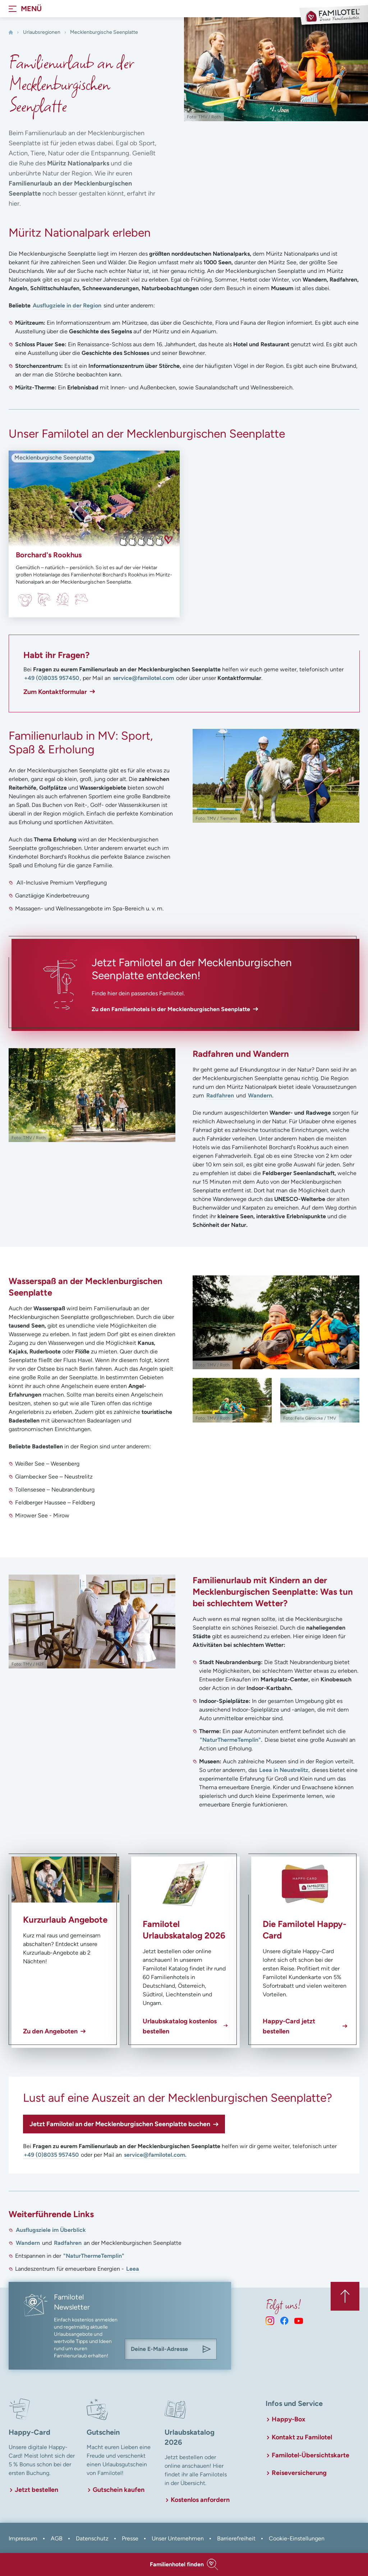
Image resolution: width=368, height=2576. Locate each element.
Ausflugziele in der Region (67, 305)
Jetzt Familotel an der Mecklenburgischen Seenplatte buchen (119, 2124)
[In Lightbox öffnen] (276, 776)
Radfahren (220, 1095)
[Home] (11, 32)
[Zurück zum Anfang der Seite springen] (345, 2296)
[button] (184, 2564)
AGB (57, 2538)
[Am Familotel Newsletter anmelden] (207, 2349)
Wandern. (260, 1095)
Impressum (23, 2538)
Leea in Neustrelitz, (285, 1770)
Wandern (28, 2242)
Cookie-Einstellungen (297, 2538)
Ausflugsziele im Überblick (51, 2229)
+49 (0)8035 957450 (51, 678)
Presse (130, 2538)
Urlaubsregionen (41, 32)
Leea (132, 2268)
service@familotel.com (143, 678)
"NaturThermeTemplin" (93, 2255)
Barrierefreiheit (236, 2538)
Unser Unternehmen (178, 2538)
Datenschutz (92, 2538)
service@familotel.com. (155, 2154)
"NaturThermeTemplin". (231, 1739)
